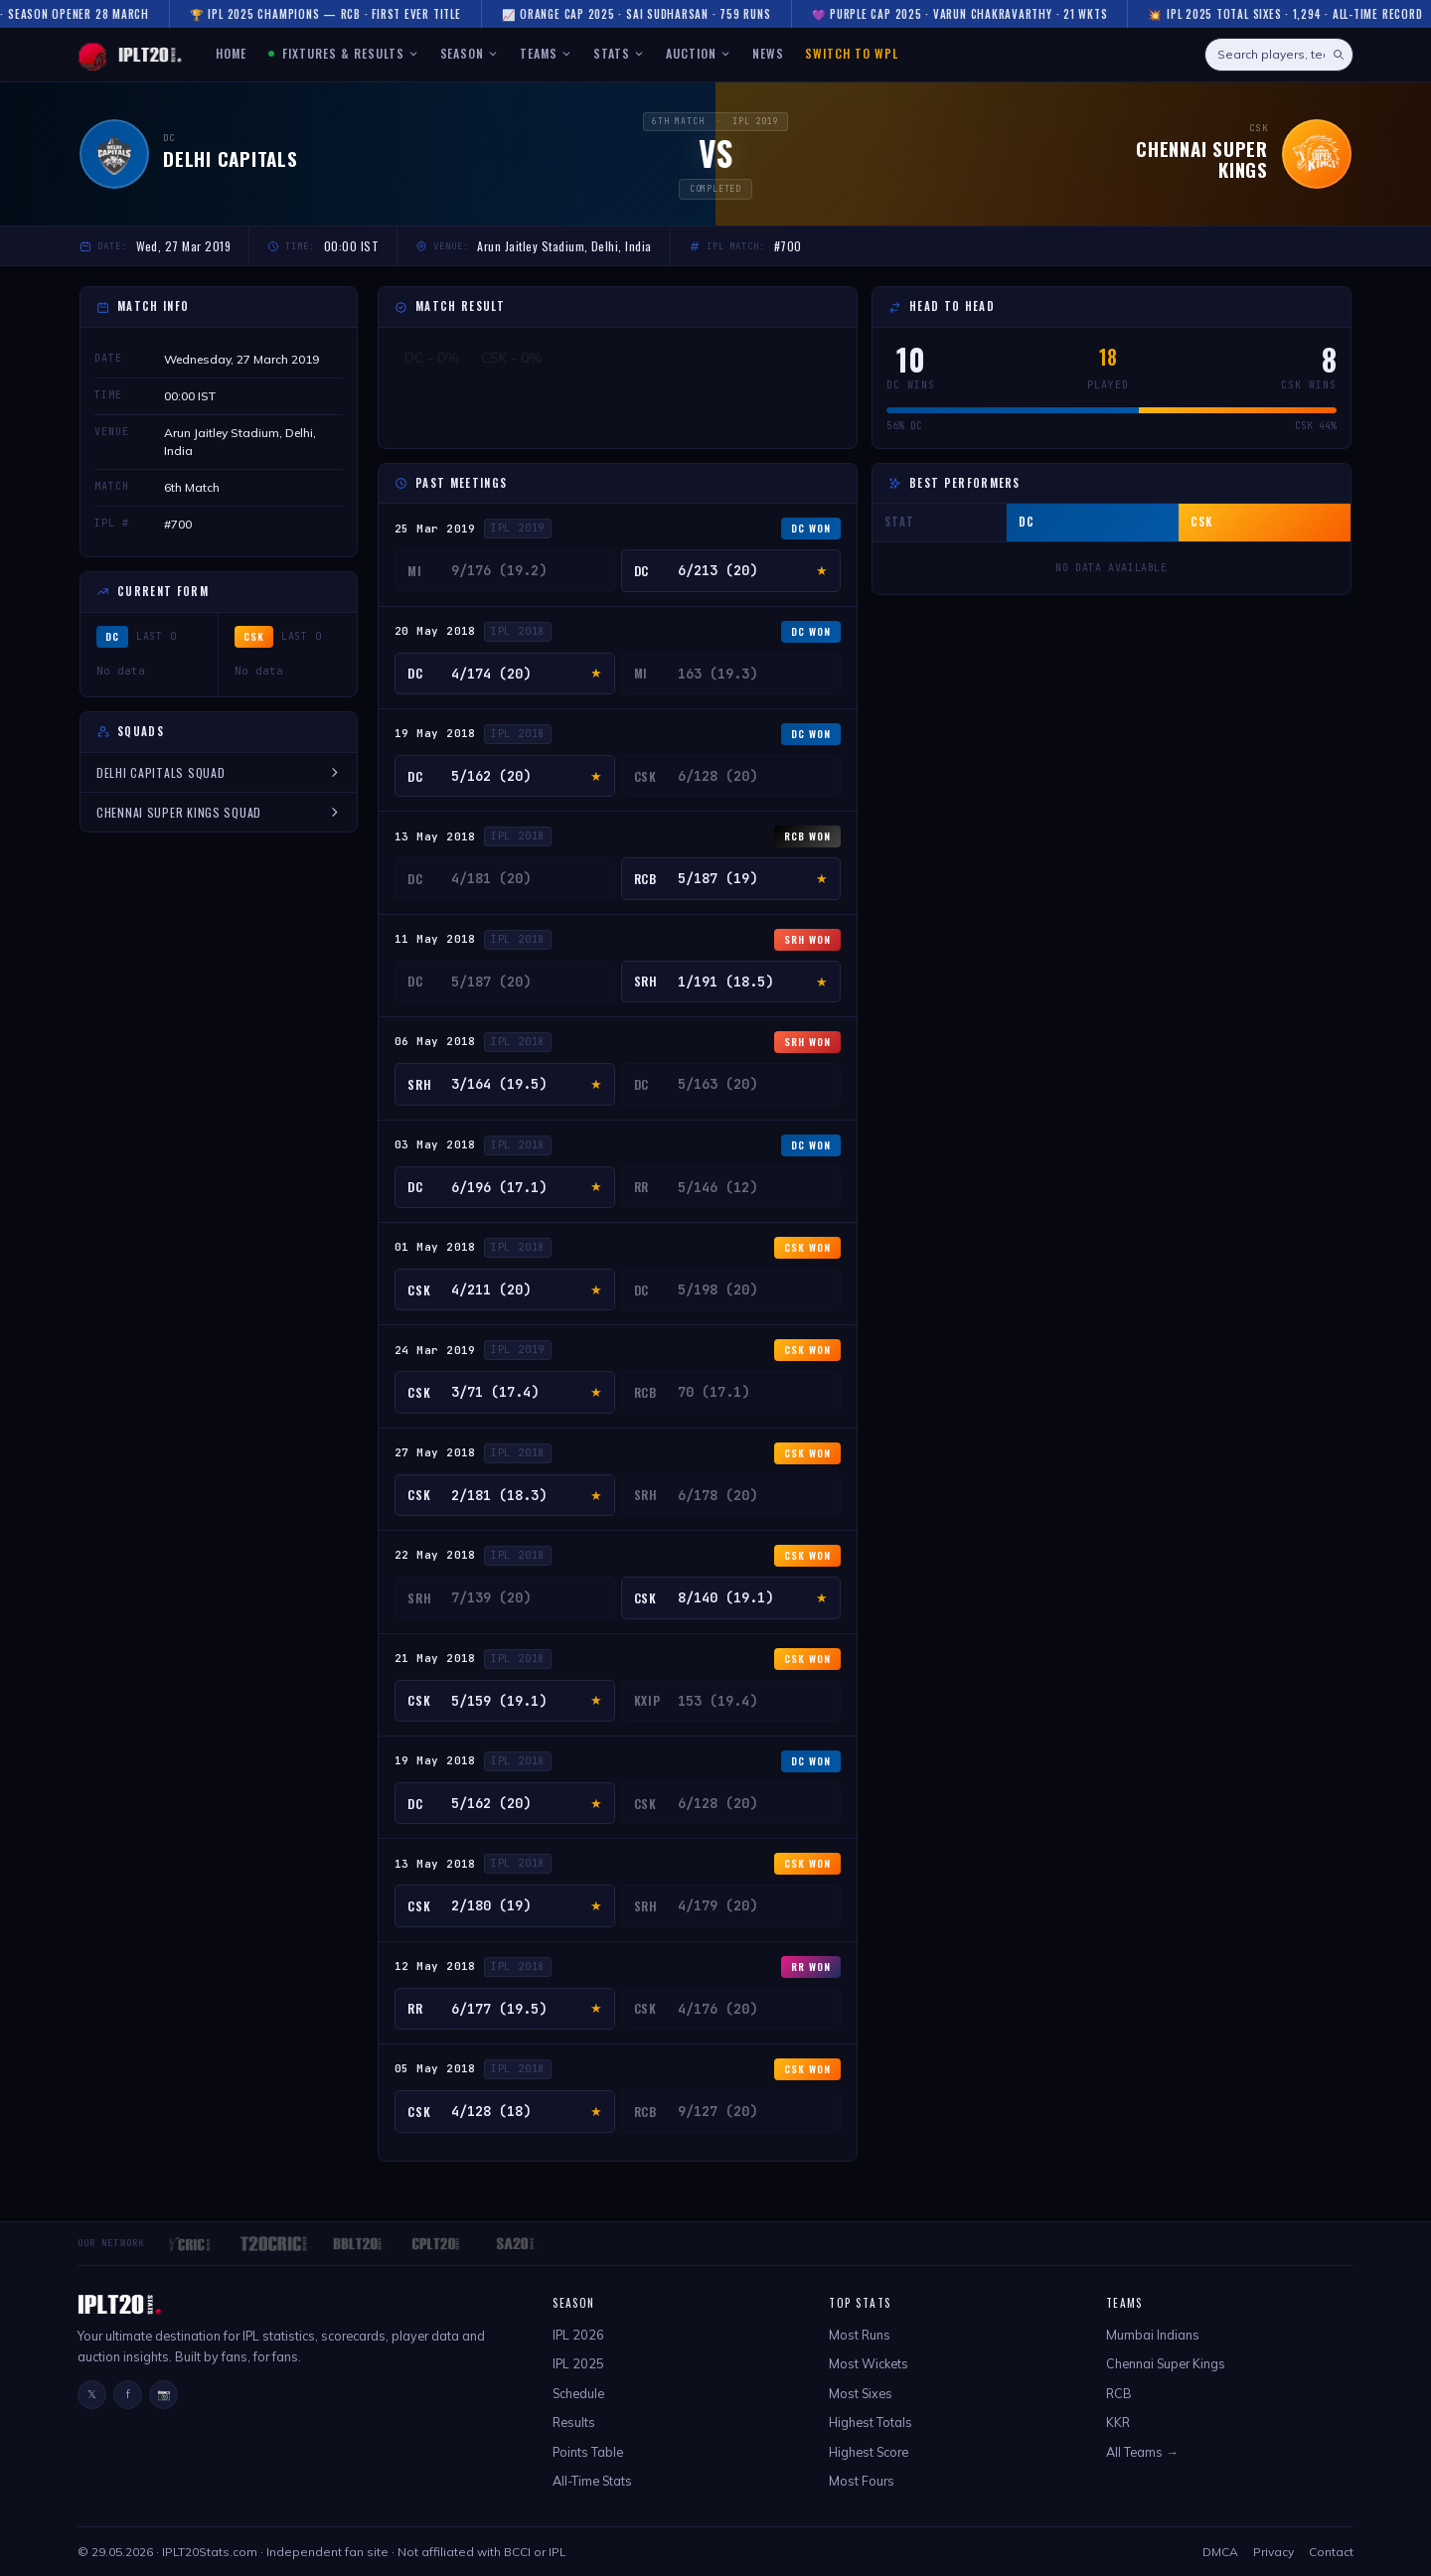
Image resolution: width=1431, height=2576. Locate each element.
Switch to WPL (851, 53)
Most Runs (859, 2335)
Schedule (578, 2393)
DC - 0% (431, 358)
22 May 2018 (435, 1555)
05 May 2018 (435, 2068)
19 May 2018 (435, 733)
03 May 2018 (435, 1144)
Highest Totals (870, 2422)
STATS (618, 53)
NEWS (768, 53)
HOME (231, 53)
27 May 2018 (435, 1452)
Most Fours (861, 2481)
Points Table (588, 2452)
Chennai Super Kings (1165, 2363)
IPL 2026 (578, 2335)
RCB (1119, 2393)
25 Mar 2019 (435, 528)
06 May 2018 (435, 1041)
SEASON (469, 53)
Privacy (1273, 2551)
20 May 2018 (435, 631)
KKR (1118, 2422)
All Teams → (1142, 2452)
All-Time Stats (592, 2481)
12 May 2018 (435, 1966)
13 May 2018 (435, 836)
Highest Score (868, 2452)
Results (574, 2422)
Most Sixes (860, 2393)
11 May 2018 (435, 939)
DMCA (1220, 2551)
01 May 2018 (435, 1247)
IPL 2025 (578, 2363)
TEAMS (545, 53)
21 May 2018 (435, 1658)
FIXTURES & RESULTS (342, 53)
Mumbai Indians (1152, 2335)
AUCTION (698, 53)
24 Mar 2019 (435, 1350)
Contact (1331, 2551)
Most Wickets (868, 2363)
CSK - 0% (512, 358)
